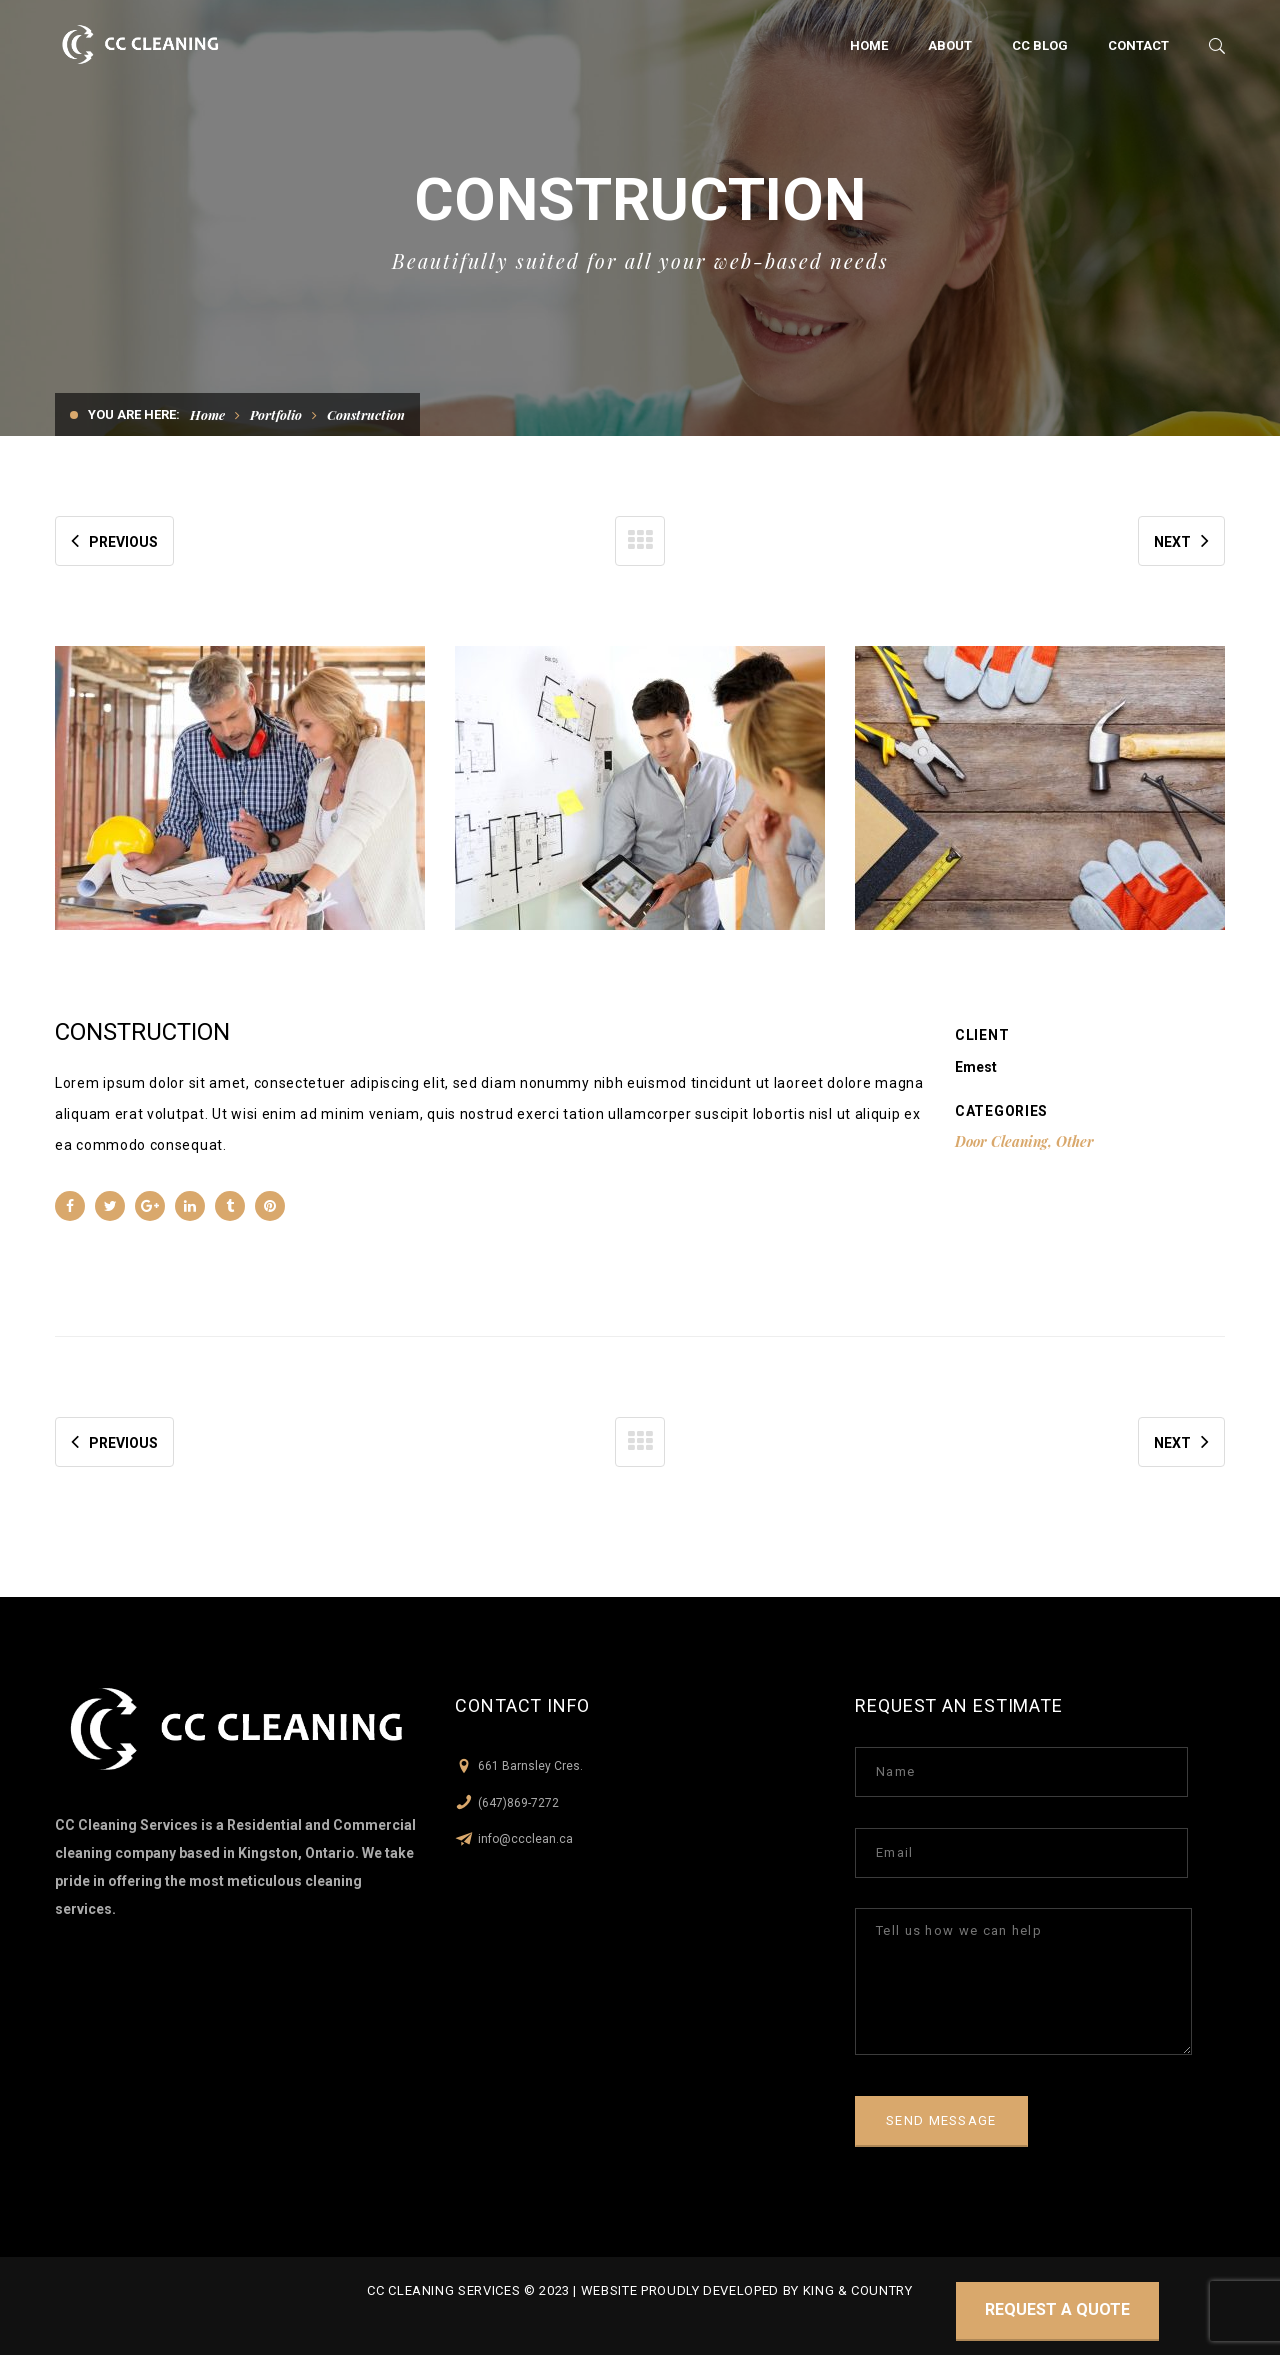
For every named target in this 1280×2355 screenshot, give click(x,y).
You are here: (134, 414)
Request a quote (1057, 2309)
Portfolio (276, 414)
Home (207, 414)
